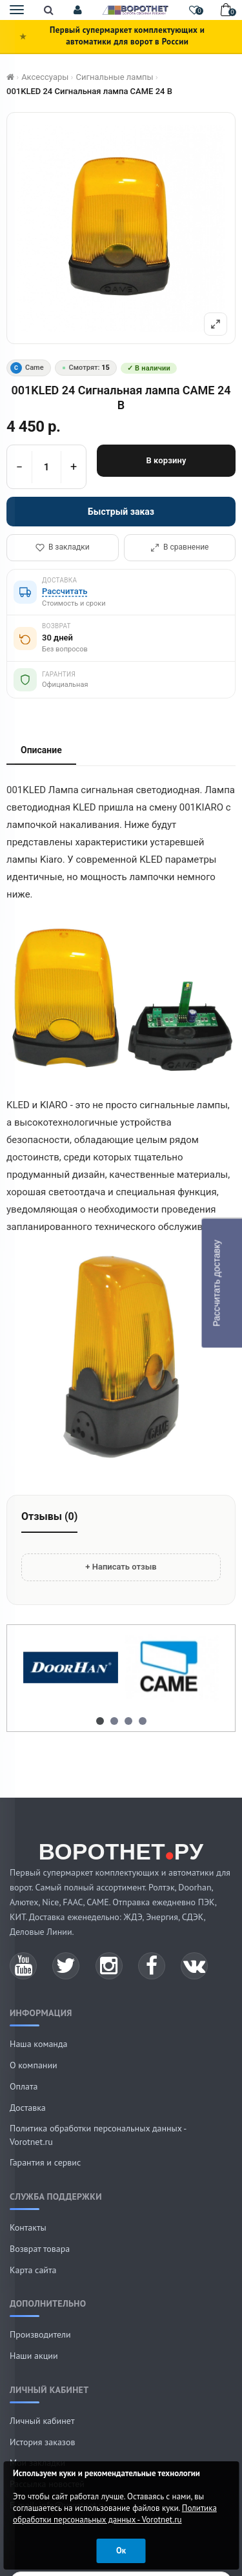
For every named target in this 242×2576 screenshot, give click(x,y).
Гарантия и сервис (45, 2162)
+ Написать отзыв (120, 1567)
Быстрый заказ (121, 511)
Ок (121, 2550)
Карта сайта (33, 2270)
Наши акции (34, 2355)
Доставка (28, 2107)
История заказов (43, 2442)
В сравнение (179, 547)
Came (27, 368)
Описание (41, 750)
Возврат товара (40, 2248)
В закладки (62, 547)
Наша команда (38, 2044)
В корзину (166, 460)
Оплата (24, 2086)
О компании (33, 2065)
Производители (40, 2334)
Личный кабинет (42, 2421)
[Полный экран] (215, 324)
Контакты (28, 2227)
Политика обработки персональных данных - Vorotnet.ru (115, 2514)
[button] (78, 9)
